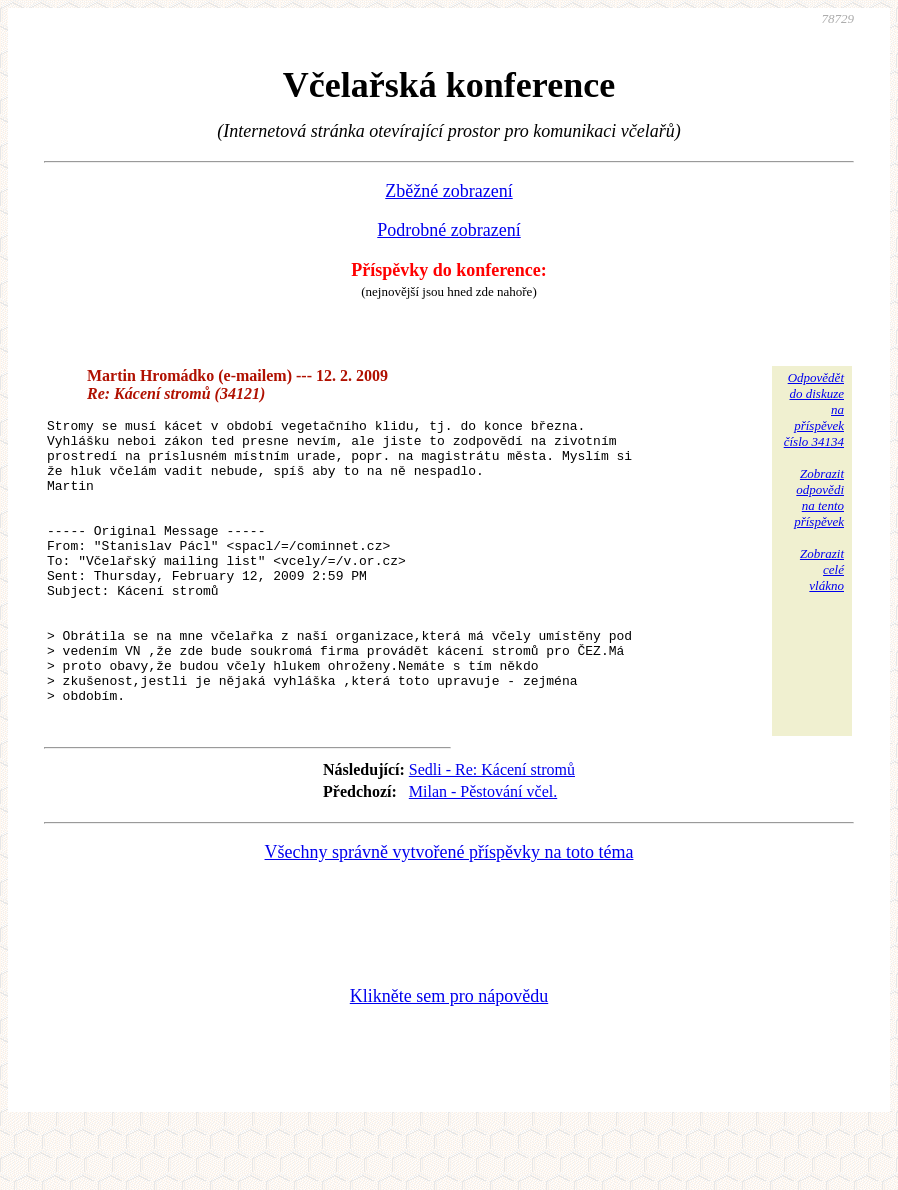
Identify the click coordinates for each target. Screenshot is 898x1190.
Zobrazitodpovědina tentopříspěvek (819, 497)
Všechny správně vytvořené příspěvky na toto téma (449, 912)
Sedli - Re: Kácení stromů (492, 829)
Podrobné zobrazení (448, 230)
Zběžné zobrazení (448, 191)
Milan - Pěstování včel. (483, 851)
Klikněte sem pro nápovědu (449, 1056)
